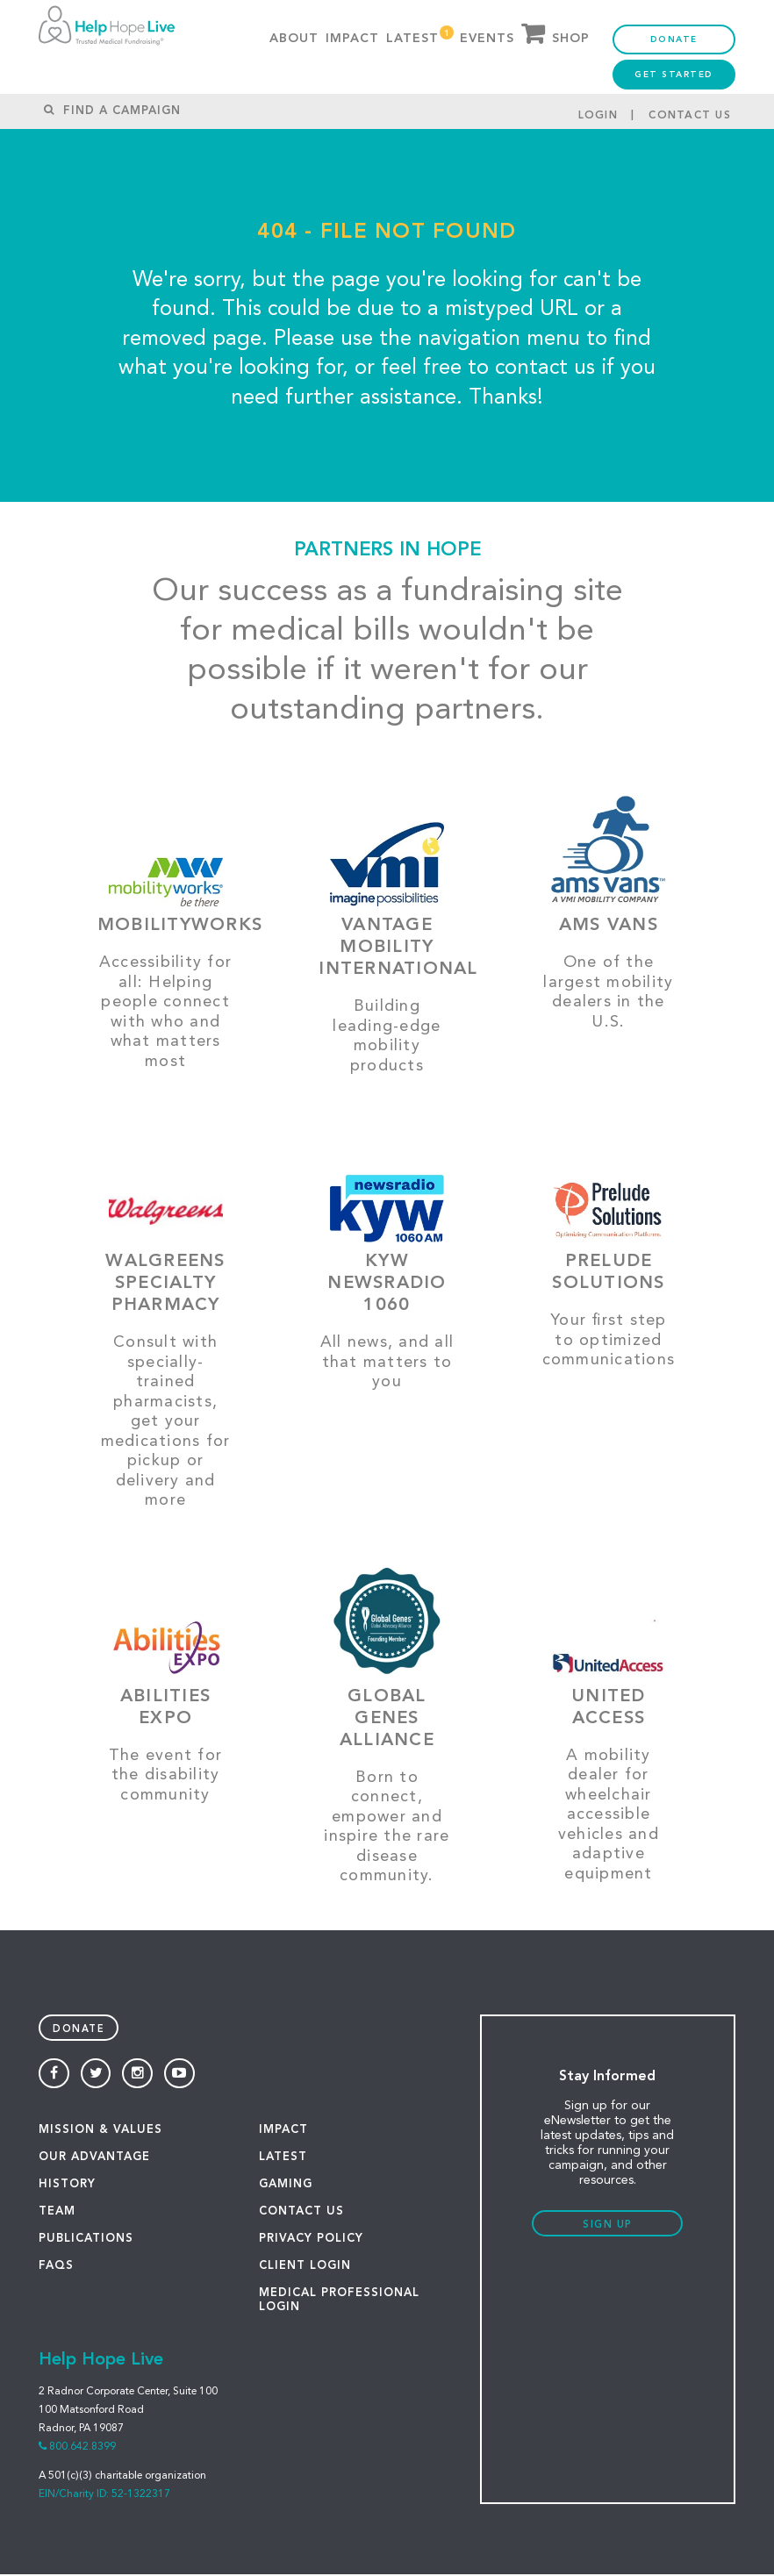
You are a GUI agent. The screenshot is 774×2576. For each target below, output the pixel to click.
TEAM (57, 2213)
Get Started (673, 88)
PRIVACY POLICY (311, 2240)
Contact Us (690, 144)
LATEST (283, 2159)
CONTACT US (301, 2213)
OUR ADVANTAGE (94, 2159)
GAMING (285, 2186)
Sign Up (608, 2226)
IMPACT (283, 2131)
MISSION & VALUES (100, 2131)
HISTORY (67, 2186)
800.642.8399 (82, 2449)
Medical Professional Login (339, 2302)
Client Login (305, 2267)
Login (598, 144)
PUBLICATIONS (86, 2240)
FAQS (56, 2267)
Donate (674, 53)
